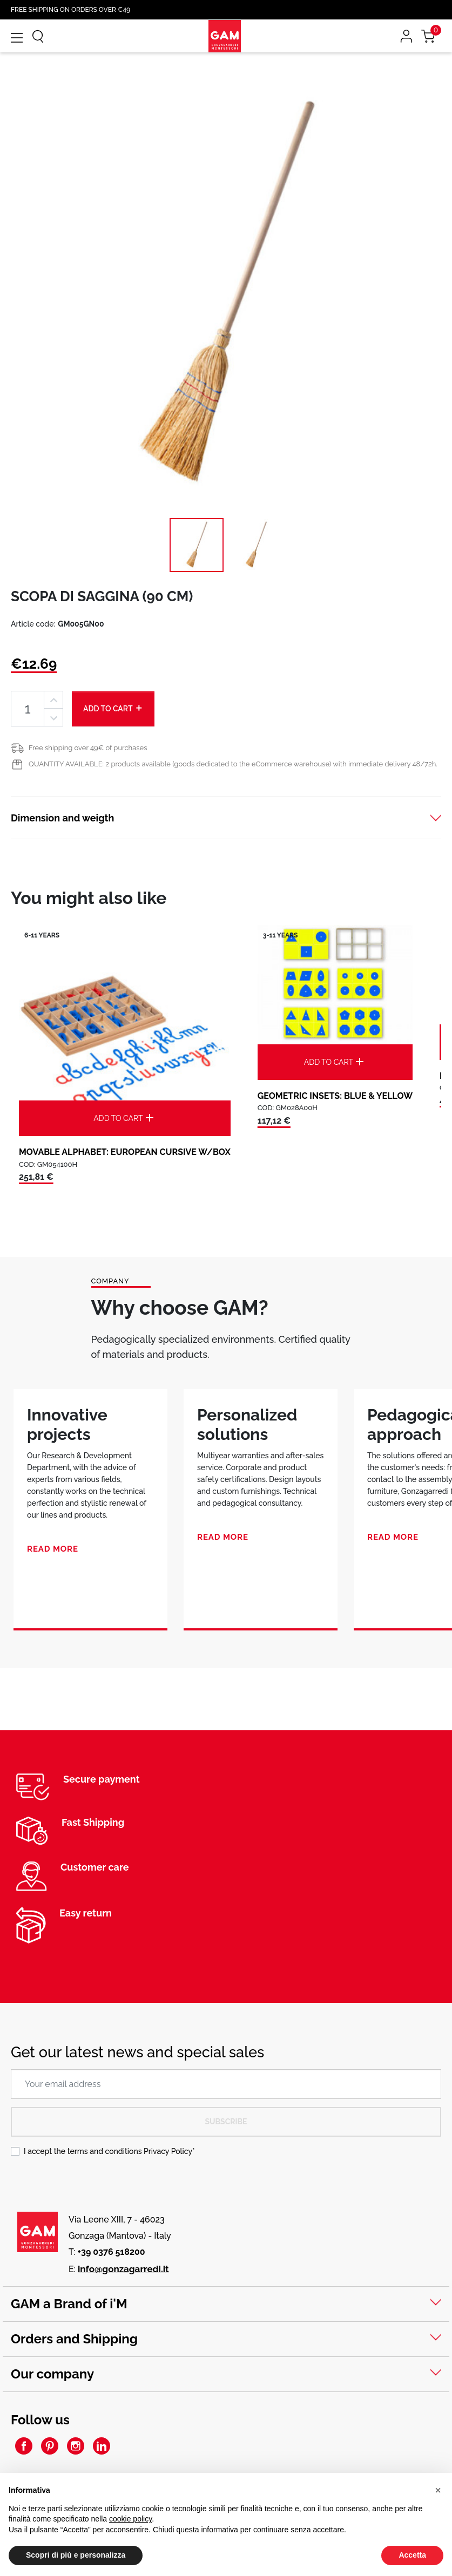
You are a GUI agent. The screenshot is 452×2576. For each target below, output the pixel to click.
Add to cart (113, 708)
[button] (438, 2490)
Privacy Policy (168, 2151)
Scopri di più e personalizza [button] (75, 2555)
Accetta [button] (412, 2555)
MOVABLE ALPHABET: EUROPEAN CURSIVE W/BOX (125, 1152)
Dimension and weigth (62, 818)
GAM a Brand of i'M (69, 2304)
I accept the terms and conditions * (109, 2151)
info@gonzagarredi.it (123, 2269)
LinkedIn (101, 2446)
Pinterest (49, 2446)
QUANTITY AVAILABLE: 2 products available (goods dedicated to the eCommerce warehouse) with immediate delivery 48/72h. (233, 764)
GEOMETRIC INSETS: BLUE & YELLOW (335, 1096)
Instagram (75, 2446)
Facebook (23, 2446)
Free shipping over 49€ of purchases (88, 748)
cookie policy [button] (130, 2518)
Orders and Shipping (74, 2339)
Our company (52, 2374)
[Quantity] (27, 709)
